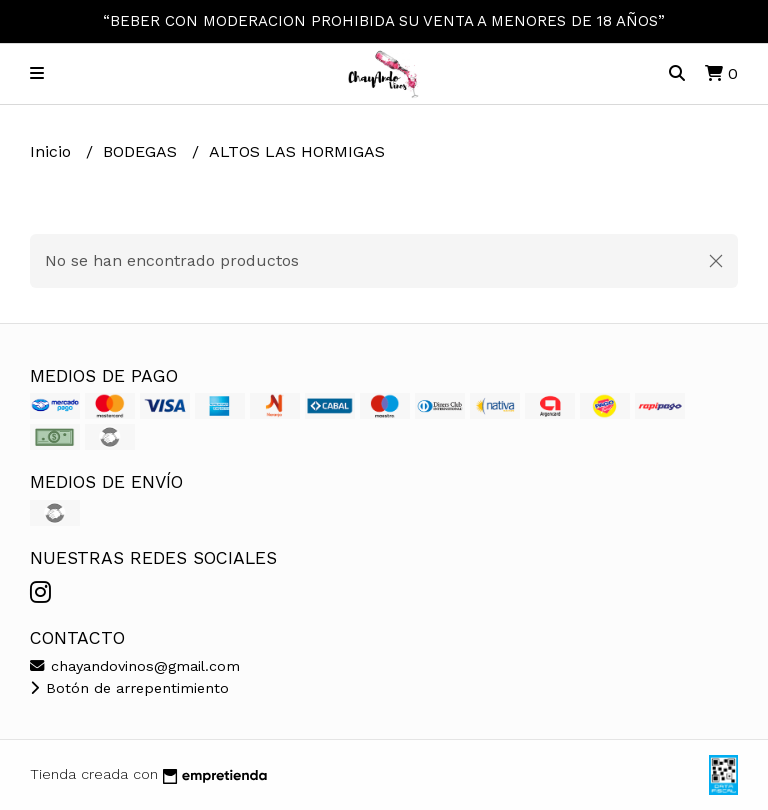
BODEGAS (142, 151)
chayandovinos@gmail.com (135, 666)
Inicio (53, 151)
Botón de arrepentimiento (129, 688)
